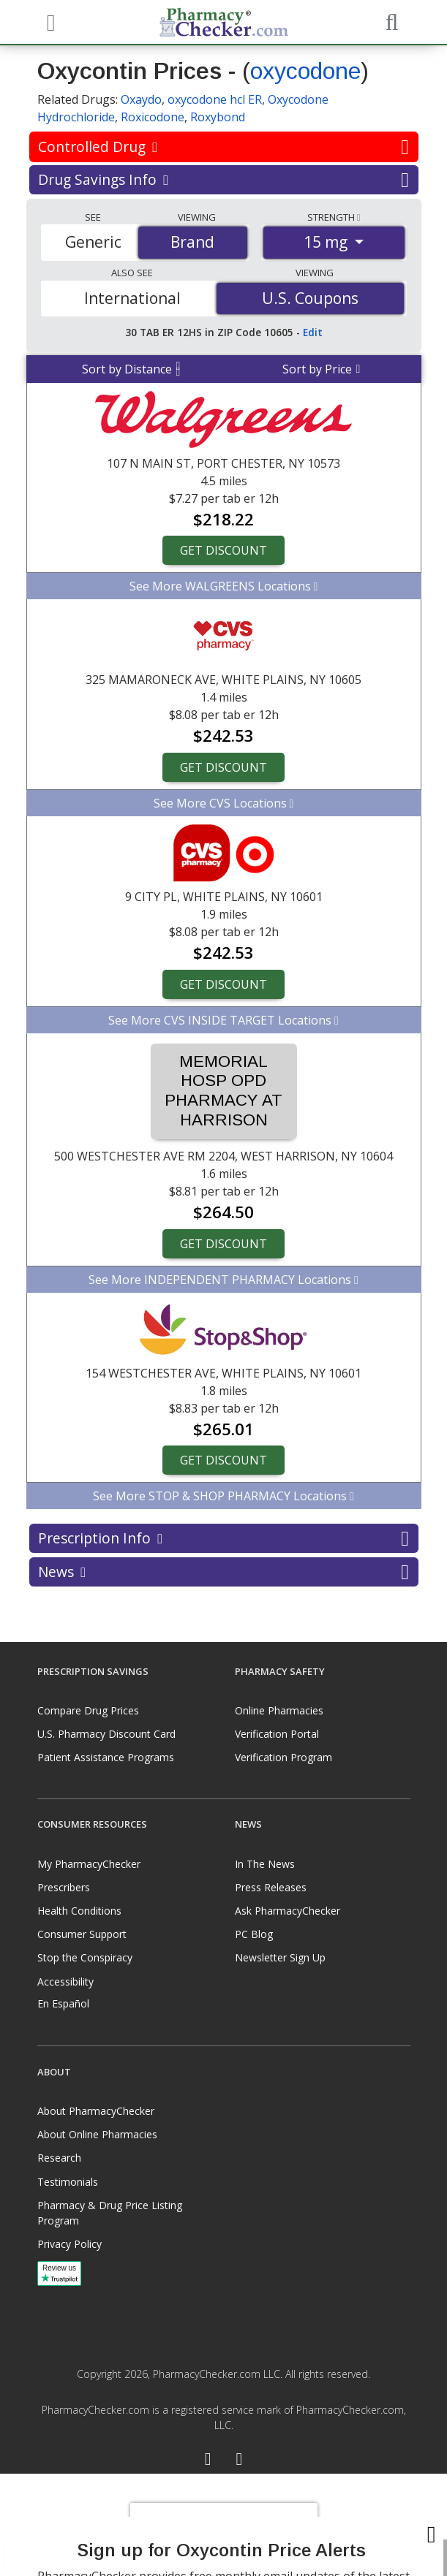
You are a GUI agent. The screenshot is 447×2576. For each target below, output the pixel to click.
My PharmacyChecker (88, 1864)
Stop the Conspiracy (84, 1957)
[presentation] (224, 2525)
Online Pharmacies (279, 1710)
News (223, 1572)
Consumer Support (82, 1934)
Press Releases (271, 1887)
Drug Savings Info (223, 180)
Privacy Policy (69, 2244)
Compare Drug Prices (88, 1710)
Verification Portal (277, 1734)
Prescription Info (223, 1538)
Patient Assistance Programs (105, 1757)
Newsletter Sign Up (280, 1957)
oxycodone (305, 71)
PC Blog (254, 1934)
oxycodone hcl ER (215, 99)
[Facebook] (208, 2461)
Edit (313, 332)
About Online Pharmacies (97, 2134)
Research (59, 2158)
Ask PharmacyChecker (287, 1911)
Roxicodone (152, 117)
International (132, 298)
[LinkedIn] (239, 2461)
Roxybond (217, 117)
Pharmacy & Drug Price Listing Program (109, 2212)
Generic (93, 242)
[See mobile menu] (49, 21)
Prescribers (63, 1887)
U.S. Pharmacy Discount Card (106, 1734)
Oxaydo (141, 99)
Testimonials (67, 2182)
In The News (265, 1864)
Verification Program (283, 1757)
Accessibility (65, 1981)
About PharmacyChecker (95, 2111)
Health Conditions (79, 1911)
